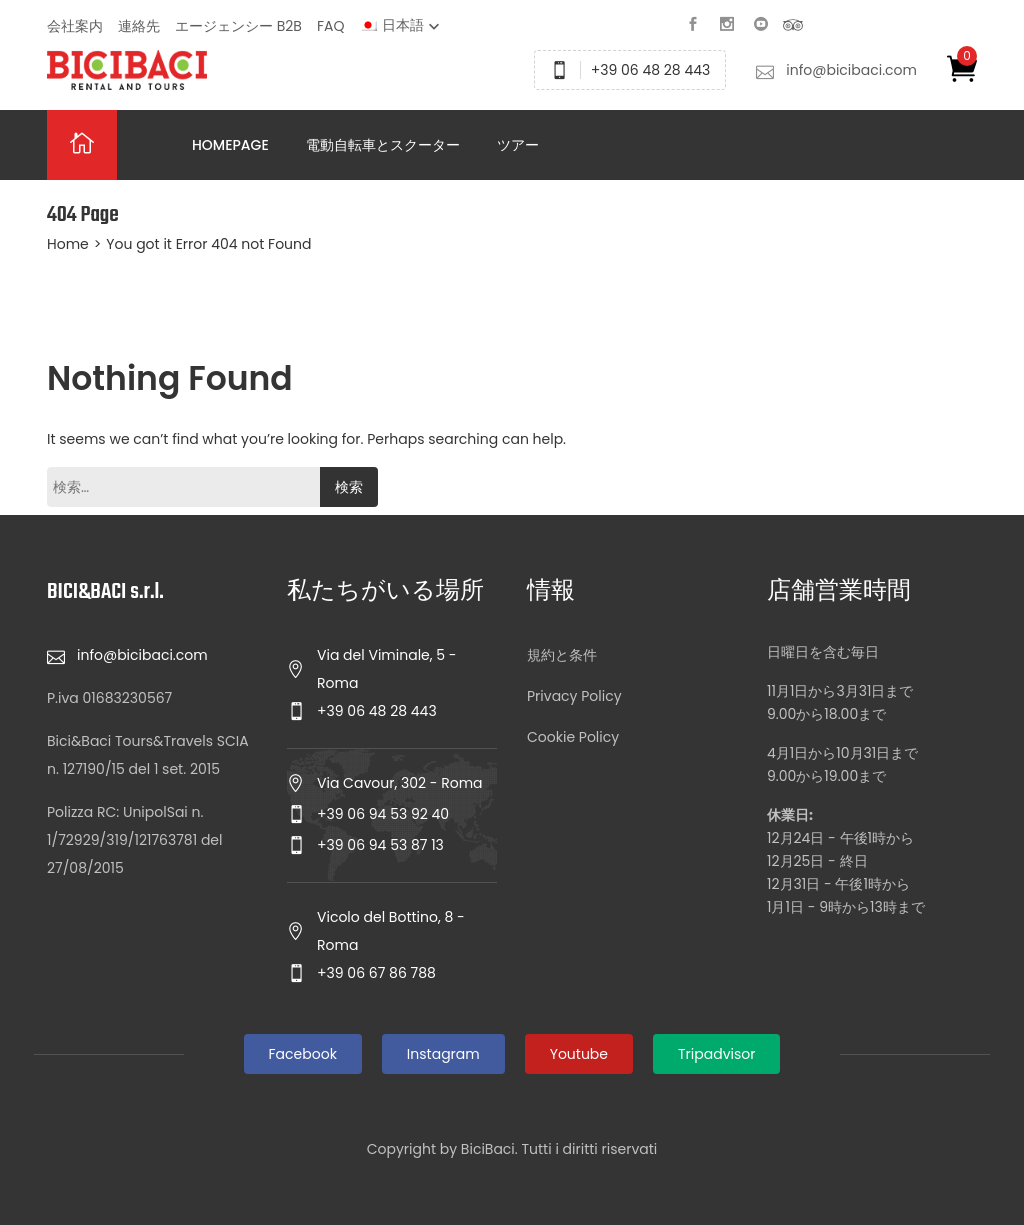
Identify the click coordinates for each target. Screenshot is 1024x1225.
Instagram (443, 1054)
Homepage (230, 145)
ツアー (518, 145)
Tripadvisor (716, 1054)
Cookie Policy (573, 737)
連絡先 (139, 26)
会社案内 (75, 26)
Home (68, 244)
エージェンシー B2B (238, 26)
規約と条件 (562, 655)
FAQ (331, 26)
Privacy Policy (574, 696)
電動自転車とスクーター (383, 145)
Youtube (579, 1054)
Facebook (303, 1054)
